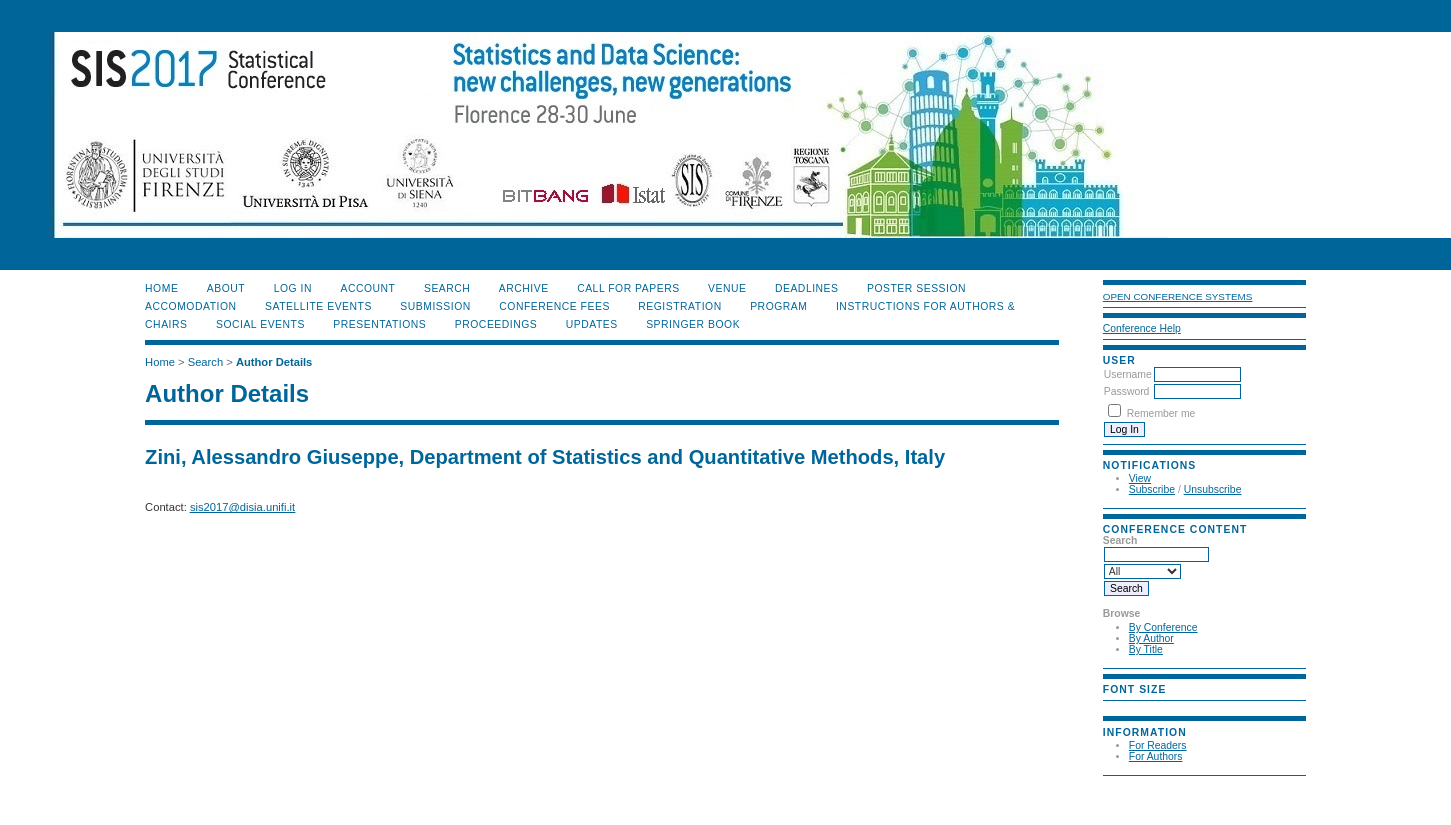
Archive (524, 288)
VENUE (727, 288)
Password (1127, 391)
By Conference (1163, 627)
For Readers (1158, 745)
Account (367, 288)
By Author (1151, 638)
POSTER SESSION (916, 288)
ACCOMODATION (190, 306)
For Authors (1156, 756)
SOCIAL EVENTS (260, 324)
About (226, 288)
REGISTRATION (679, 306)
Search (447, 288)
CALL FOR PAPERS (628, 288)
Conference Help (1142, 328)
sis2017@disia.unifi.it (242, 507)
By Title (1146, 649)
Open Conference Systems (1178, 296)
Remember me (1161, 413)
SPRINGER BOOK (693, 324)
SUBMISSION (435, 306)
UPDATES (592, 324)
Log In (293, 288)
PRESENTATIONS (379, 324)
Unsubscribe (1213, 489)
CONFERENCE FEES (554, 306)
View (1140, 478)
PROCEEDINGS (496, 324)
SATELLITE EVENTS (318, 306)
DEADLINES (807, 288)
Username (1128, 374)
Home (161, 288)
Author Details (274, 362)
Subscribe (1152, 489)
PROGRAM (778, 306)
